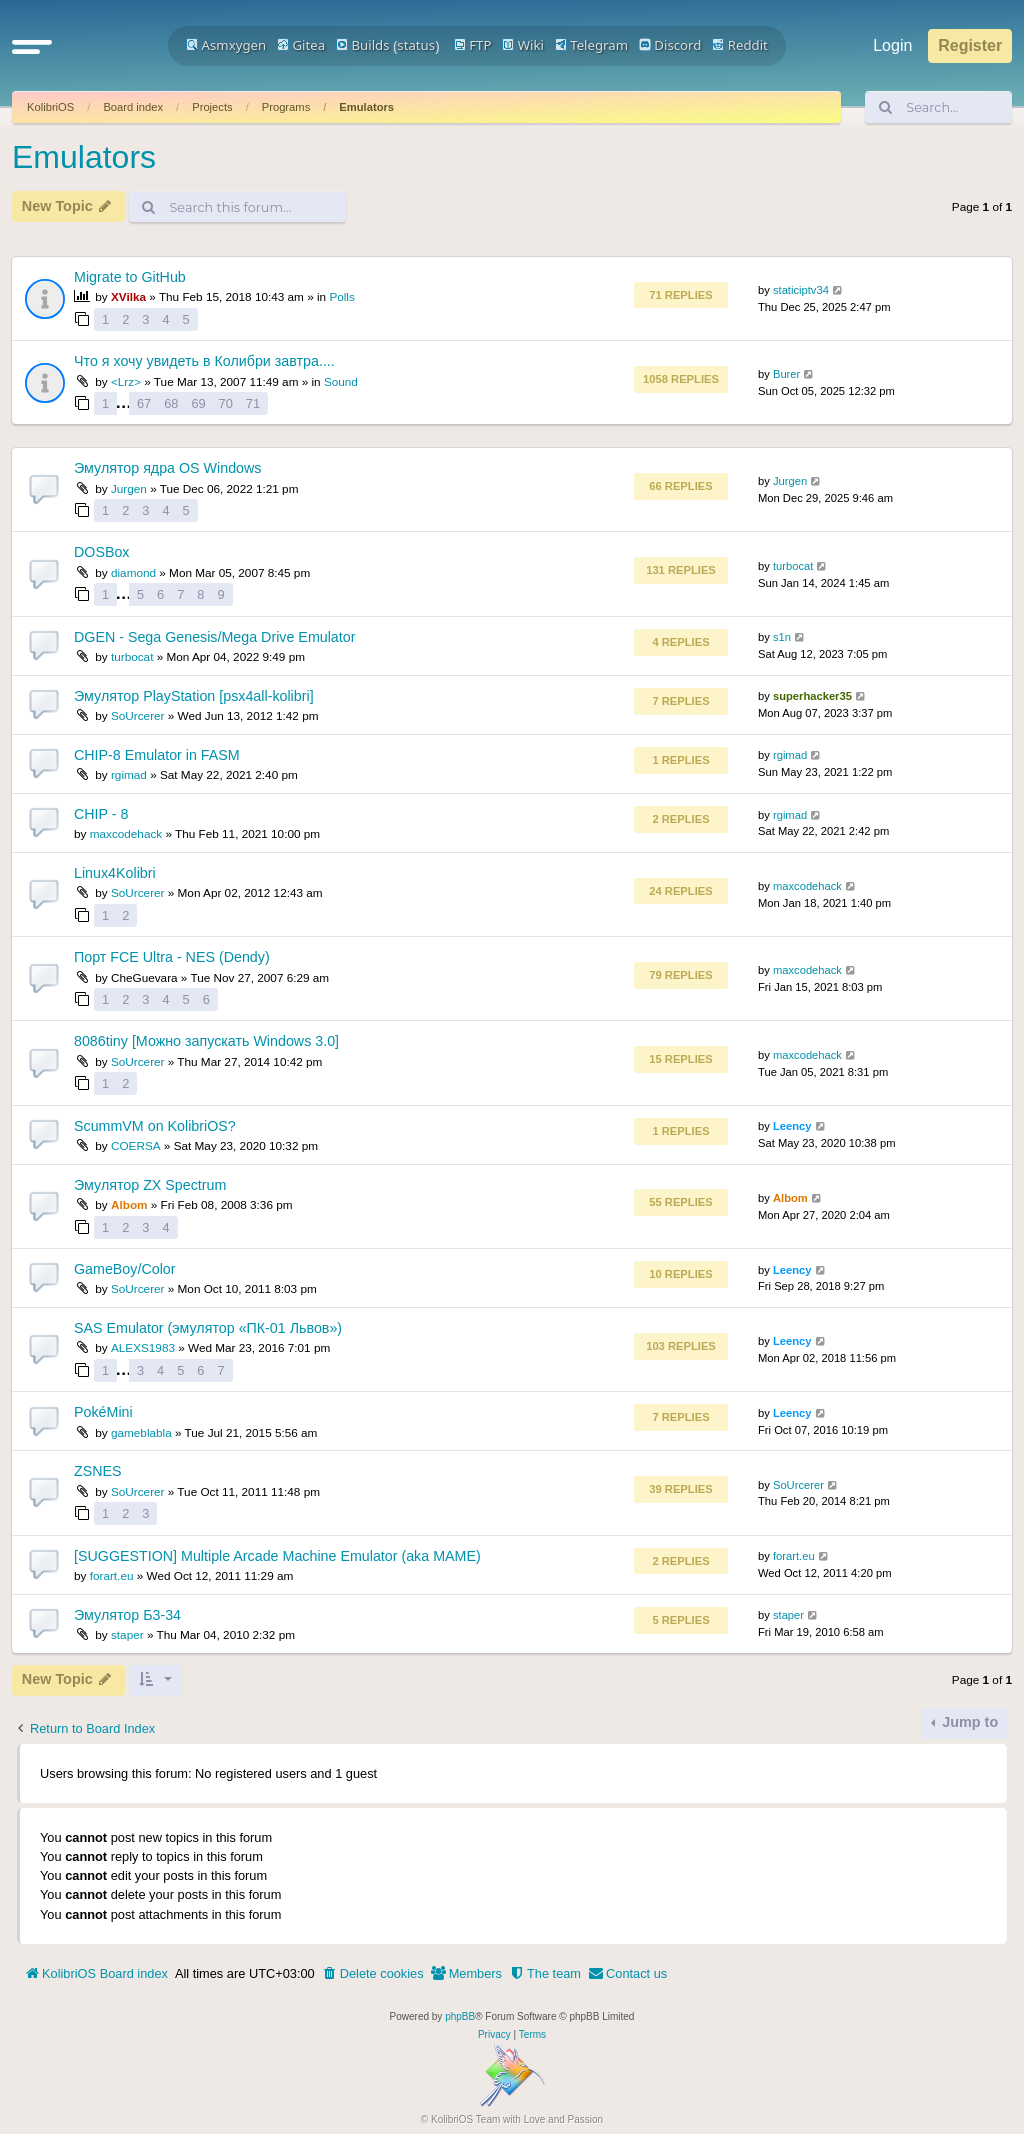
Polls (341, 296)
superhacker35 (812, 696)
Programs (286, 107)
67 (144, 403)
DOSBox (102, 552)
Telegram (591, 45)
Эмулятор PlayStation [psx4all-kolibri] (194, 696)
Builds (362, 45)
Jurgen (129, 488)
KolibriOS (50, 107)
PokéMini (103, 1412)
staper (127, 1634)
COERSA (136, 1145)
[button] (32, 46)
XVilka (128, 296)
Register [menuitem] (970, 45)
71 (253, 403)
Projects (212, 107)
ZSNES (98, 1471)
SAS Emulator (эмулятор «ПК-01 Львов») (208, 1328)
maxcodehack (126, 833)
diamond (133, 572)
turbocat (793, 566)
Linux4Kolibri (115, 873)
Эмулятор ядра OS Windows (167, 468)
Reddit (740, 45)
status (416, 45)
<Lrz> (126, 381)
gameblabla (141, 1432)
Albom (129, 1204)
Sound (341, 381)
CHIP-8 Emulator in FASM (157, 755)
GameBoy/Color (124, 1269)
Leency (792, 1126)
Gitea (301, 45)
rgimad (129, 774)
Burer (786, 374)
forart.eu (112, 1575)
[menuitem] (373, 1974)
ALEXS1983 (143, 1347)
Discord (670, 45)
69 (198, 403)
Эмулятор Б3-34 (127, 1615)
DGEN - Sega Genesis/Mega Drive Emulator (214, 637)
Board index (133, 107)
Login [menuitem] (892, 45)
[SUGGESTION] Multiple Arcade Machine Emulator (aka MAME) (277, 1556)
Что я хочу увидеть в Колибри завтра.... (204, 361)
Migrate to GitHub (130, 277)
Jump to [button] (968, 1722)
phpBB (460, 2016)
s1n (782, 637)
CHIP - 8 (101, 814)
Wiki (523, 45)
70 (226, 403)
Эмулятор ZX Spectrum (150, 1185)
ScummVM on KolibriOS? (155, 1126)
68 (171, 403)
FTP (473, 45)
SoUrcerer (138, 715)
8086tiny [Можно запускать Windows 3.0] (206, 1041)
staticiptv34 (801, 290)
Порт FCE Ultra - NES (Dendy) (172, 957)
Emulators (366, 107)
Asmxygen (226, 45)
